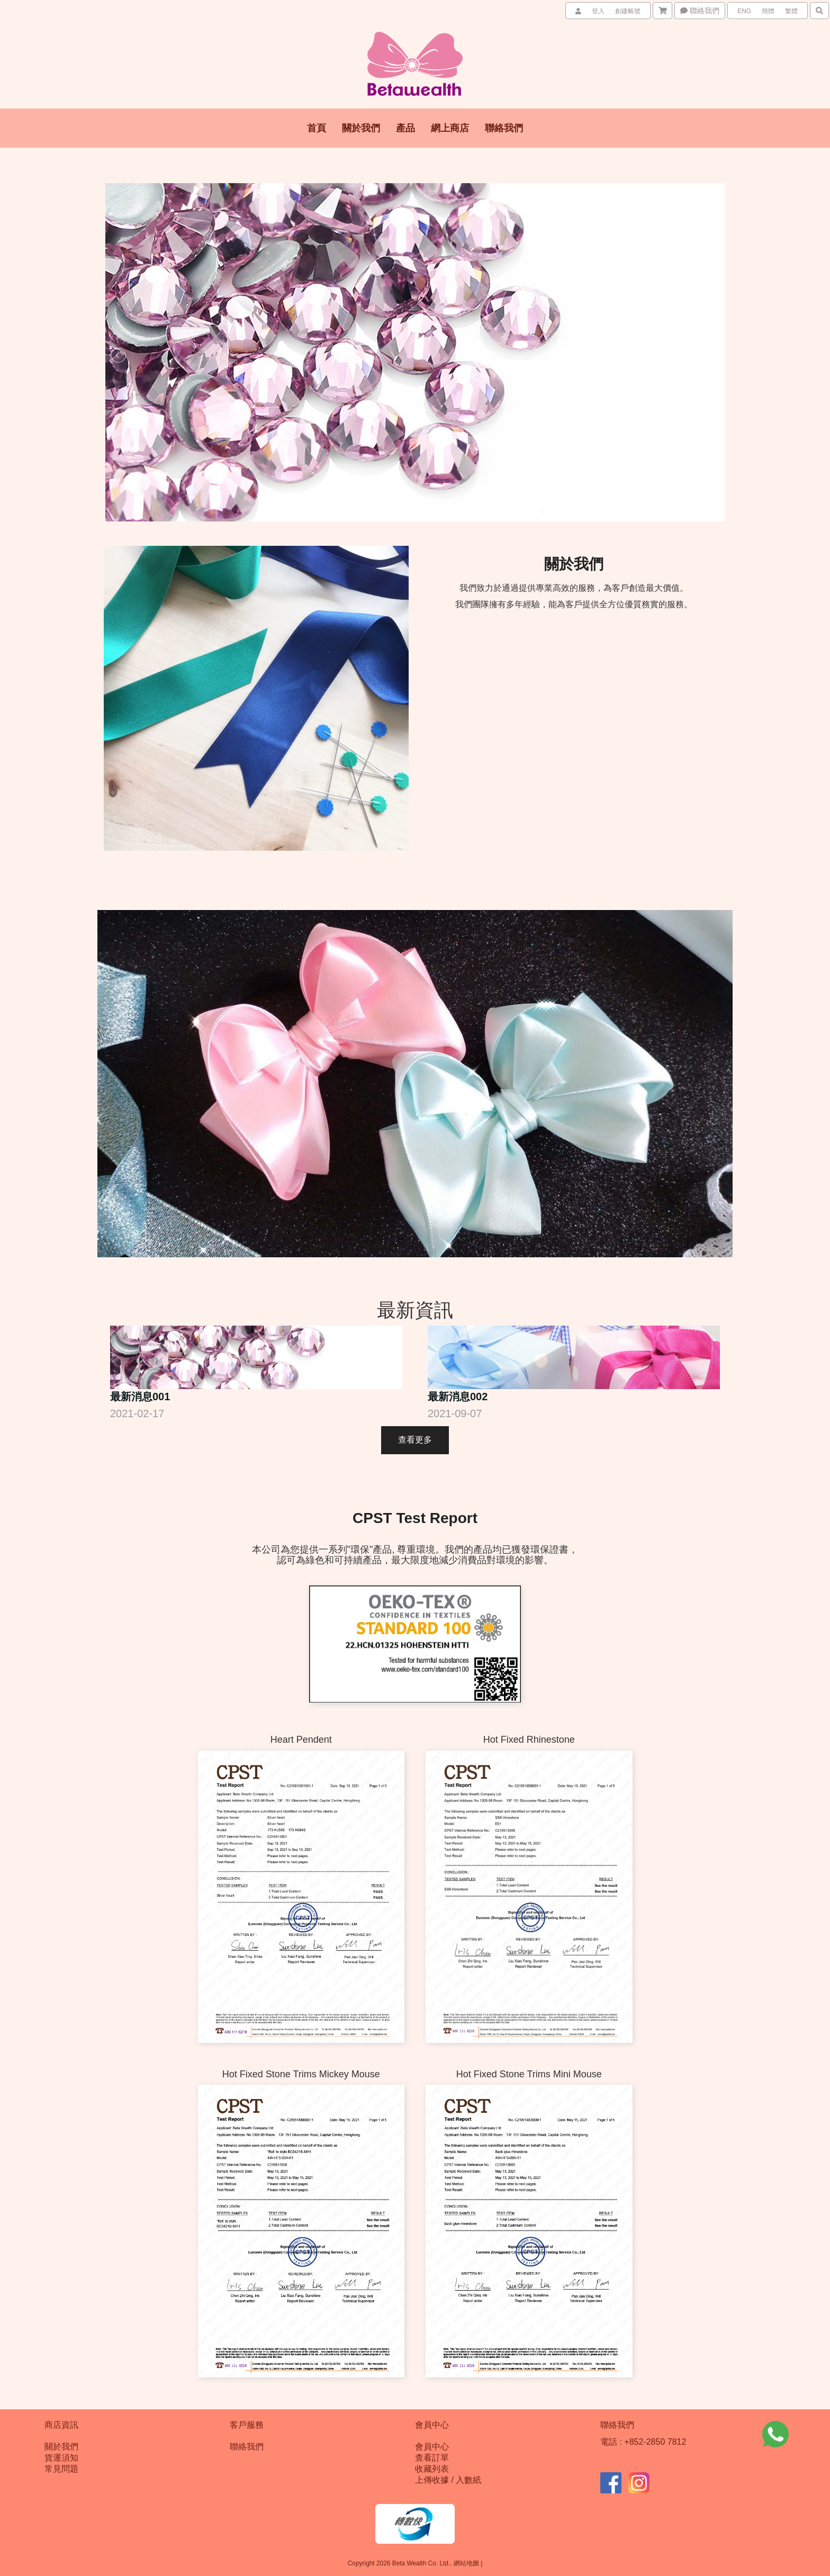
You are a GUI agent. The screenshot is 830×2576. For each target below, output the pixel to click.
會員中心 (432, 2446)
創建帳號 (627, 11)
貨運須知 (61, 2457)
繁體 (791, 11)
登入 (598, 11)
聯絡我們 (699, 10)
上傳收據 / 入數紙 (448, 2479)
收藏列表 (432, 2468)
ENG (744, 11)
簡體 (768, 11)
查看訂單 (432, 2457)
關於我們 (61, 2446)
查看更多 (415, 1439)
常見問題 (61, 2468)
